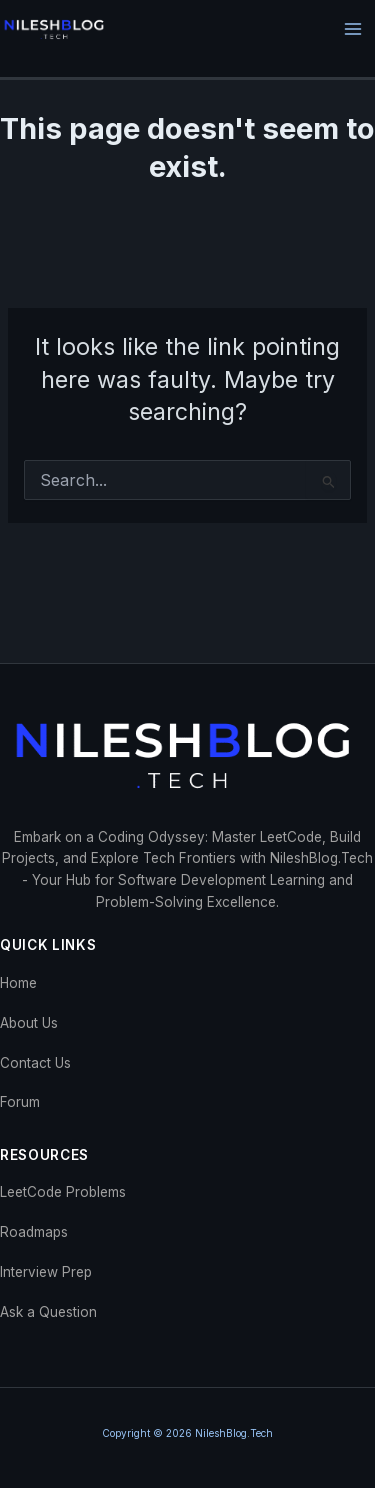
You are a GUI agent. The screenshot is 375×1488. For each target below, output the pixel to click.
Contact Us (35, 1063)
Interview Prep (46, 1272)
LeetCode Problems (63, 1192)
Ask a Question (48, 1312)
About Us (29, 1023)
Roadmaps (34, 1232)
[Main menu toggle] (353, 29)
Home (18, 983)
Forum (20, 1102)
